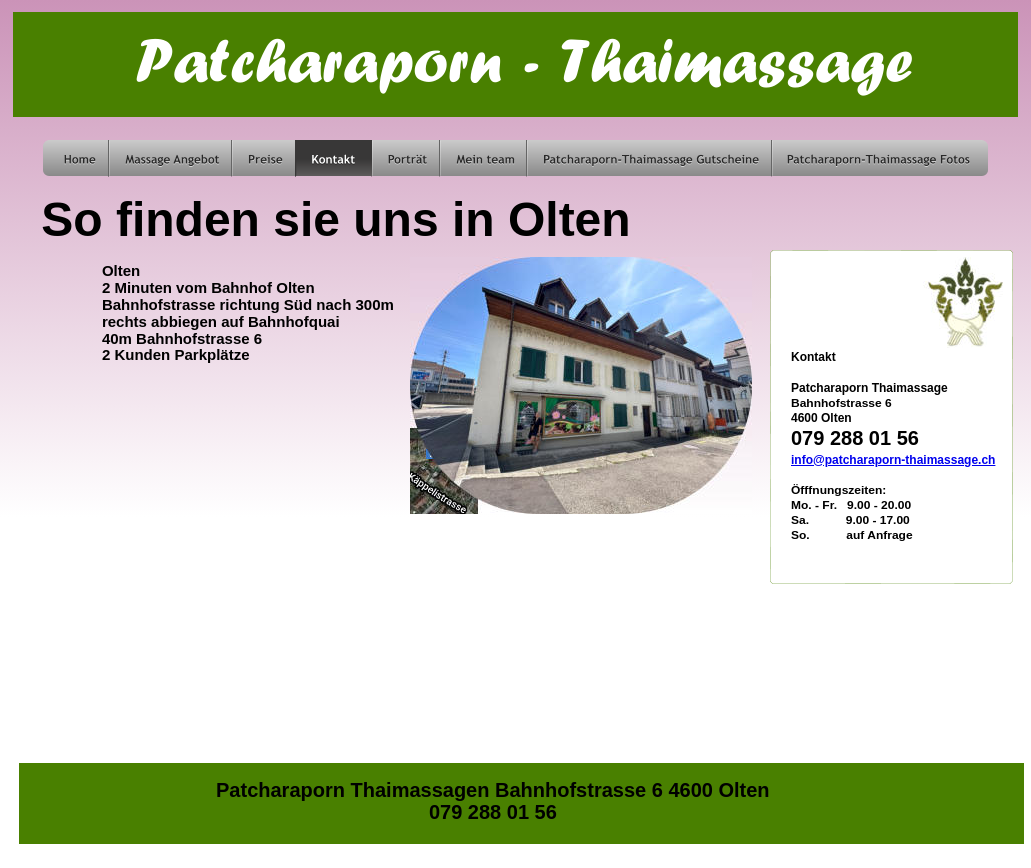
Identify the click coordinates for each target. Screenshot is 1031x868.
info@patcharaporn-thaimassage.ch (893, 460)
